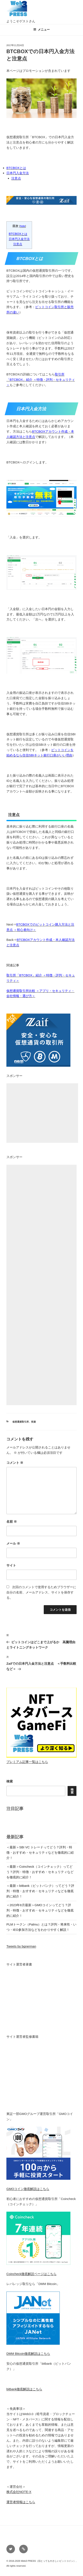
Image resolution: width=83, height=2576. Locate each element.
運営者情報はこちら (20, 2502)
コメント (14, 1462)
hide (22, 226)
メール (13, 1543)
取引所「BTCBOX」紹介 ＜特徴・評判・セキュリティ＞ (40, 379)
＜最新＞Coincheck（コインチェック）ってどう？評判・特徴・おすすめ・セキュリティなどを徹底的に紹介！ (40, 1872)
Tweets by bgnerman (21, 1946)
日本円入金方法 (17, 173)
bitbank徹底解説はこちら (24, 2389)
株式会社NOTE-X (18, 2492)
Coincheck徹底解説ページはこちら (31, 2274)
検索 (9, 1781)
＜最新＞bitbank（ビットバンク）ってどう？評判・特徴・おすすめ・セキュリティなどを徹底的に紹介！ (40, 1891)
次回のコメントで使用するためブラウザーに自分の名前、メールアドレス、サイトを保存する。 (41, 1592)
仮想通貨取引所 (20, 1421)
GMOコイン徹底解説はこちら (27, 2189)
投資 (33, 1421)
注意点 (16, 178)
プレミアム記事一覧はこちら (27, 1762)
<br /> (19, 1997)
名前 (11, 1521)
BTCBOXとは (16, 168)
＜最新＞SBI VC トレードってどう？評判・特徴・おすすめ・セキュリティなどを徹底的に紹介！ (40, 1852)
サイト (11, 1565)
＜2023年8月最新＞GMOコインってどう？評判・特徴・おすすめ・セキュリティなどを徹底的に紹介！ (40, 1910)
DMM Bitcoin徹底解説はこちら (28, 2353)
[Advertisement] (42, 1118)
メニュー (41, 29)
